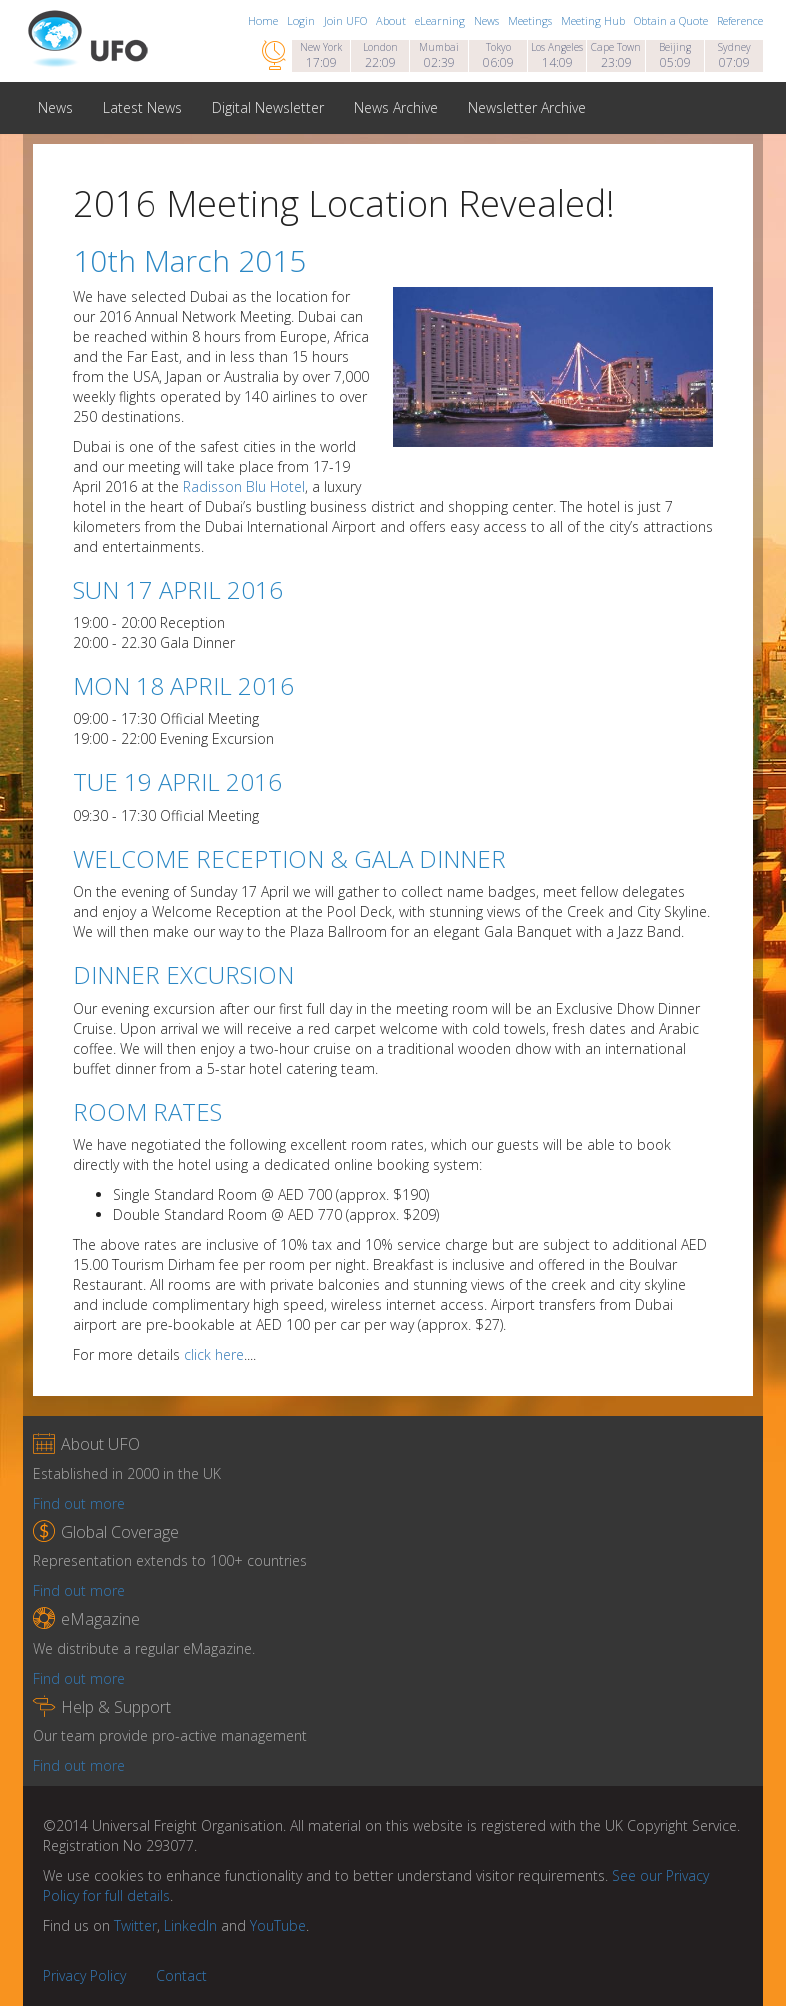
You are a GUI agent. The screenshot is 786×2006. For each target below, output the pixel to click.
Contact (181, 1975)
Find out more (79, 1503)
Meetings (531, 20)
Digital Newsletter (268, 107)
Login (302, 20)
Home (264, 20)
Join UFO (347, 20)
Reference (740, 20)
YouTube (278, 1925)
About (392, 20)
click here (214, 1354)
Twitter (135, 1925)
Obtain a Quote (672, 20)
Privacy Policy (84, 1975)
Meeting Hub (594, 20)
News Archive (396, 107)
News (488, 20)
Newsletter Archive (527, 107)
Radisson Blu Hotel (244, 486)
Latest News (142, 107)
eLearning (441, 20)
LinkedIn (190, 1925)
